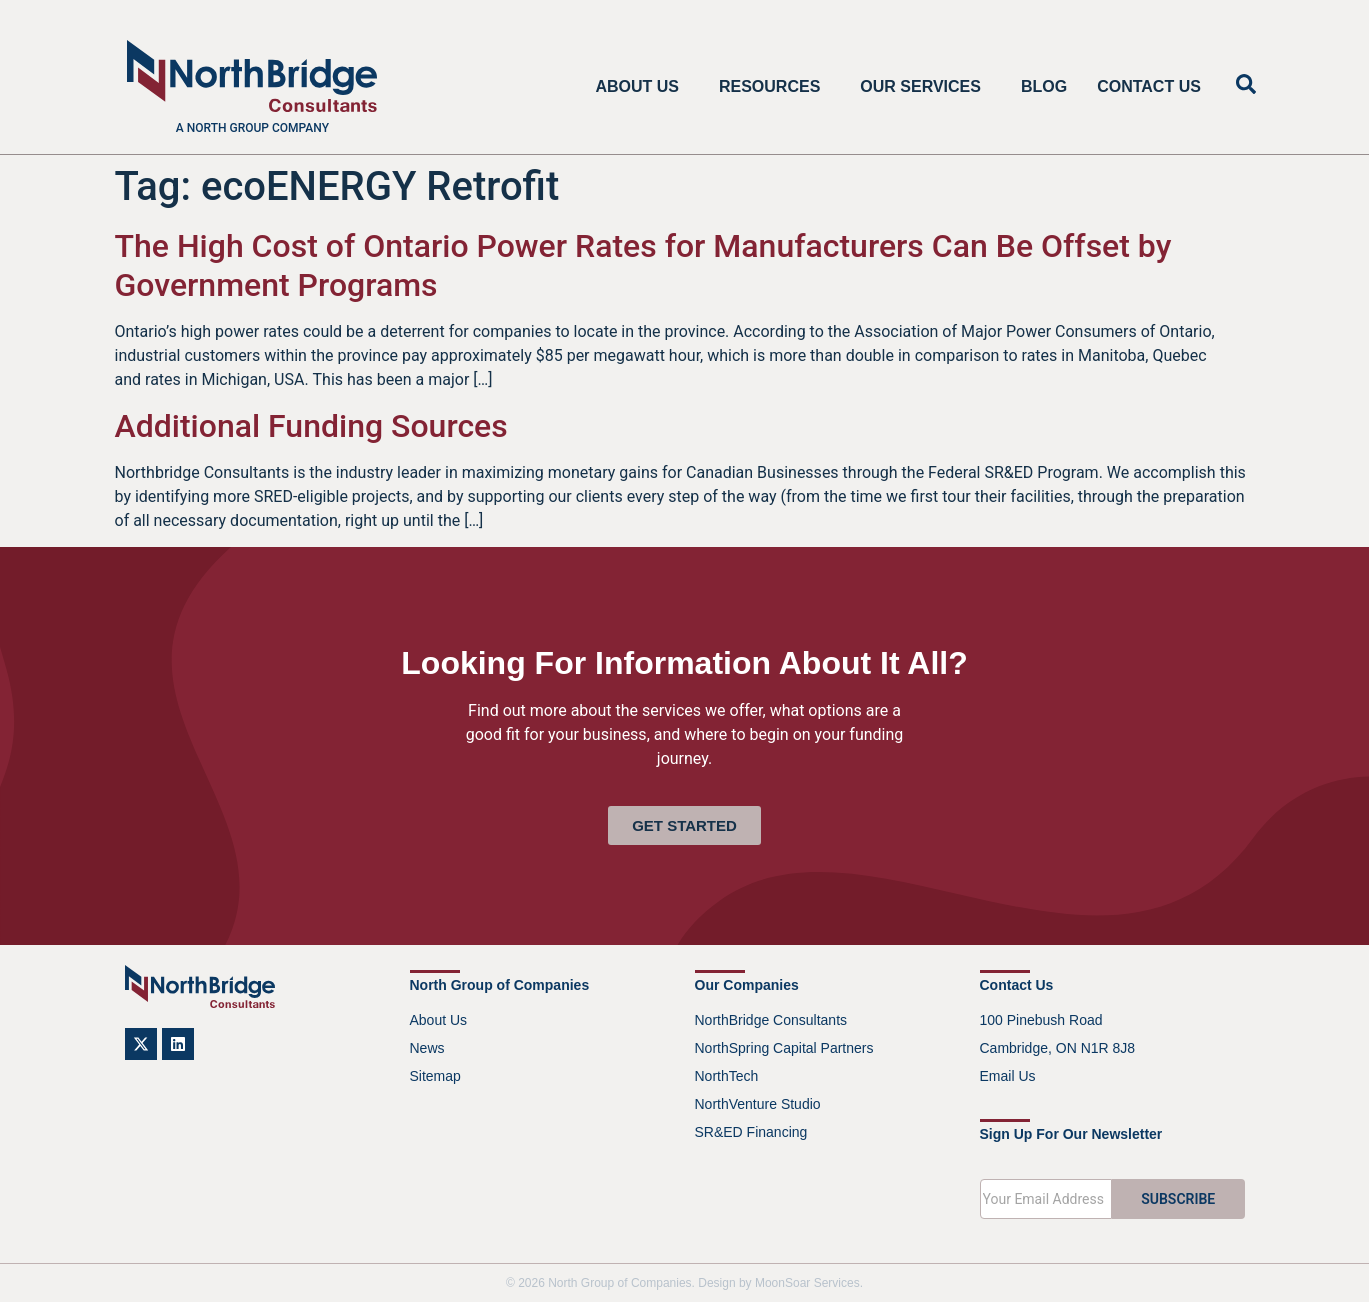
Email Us (1008, 1076)
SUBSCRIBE (1178, 1199)
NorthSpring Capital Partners (784, 1048)
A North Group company (252, 128)
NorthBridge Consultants (771, 1020)
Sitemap (435, 1076)
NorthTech (727, 1076)
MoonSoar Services (807, 1283)
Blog (1044, 86)
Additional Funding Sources (311, 426)
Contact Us (1149, 86)
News (427, 1048)
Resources (774, 87)
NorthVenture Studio (758, 1104)
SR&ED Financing (751, 1132)
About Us (642, 87)
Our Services (925, 87)
